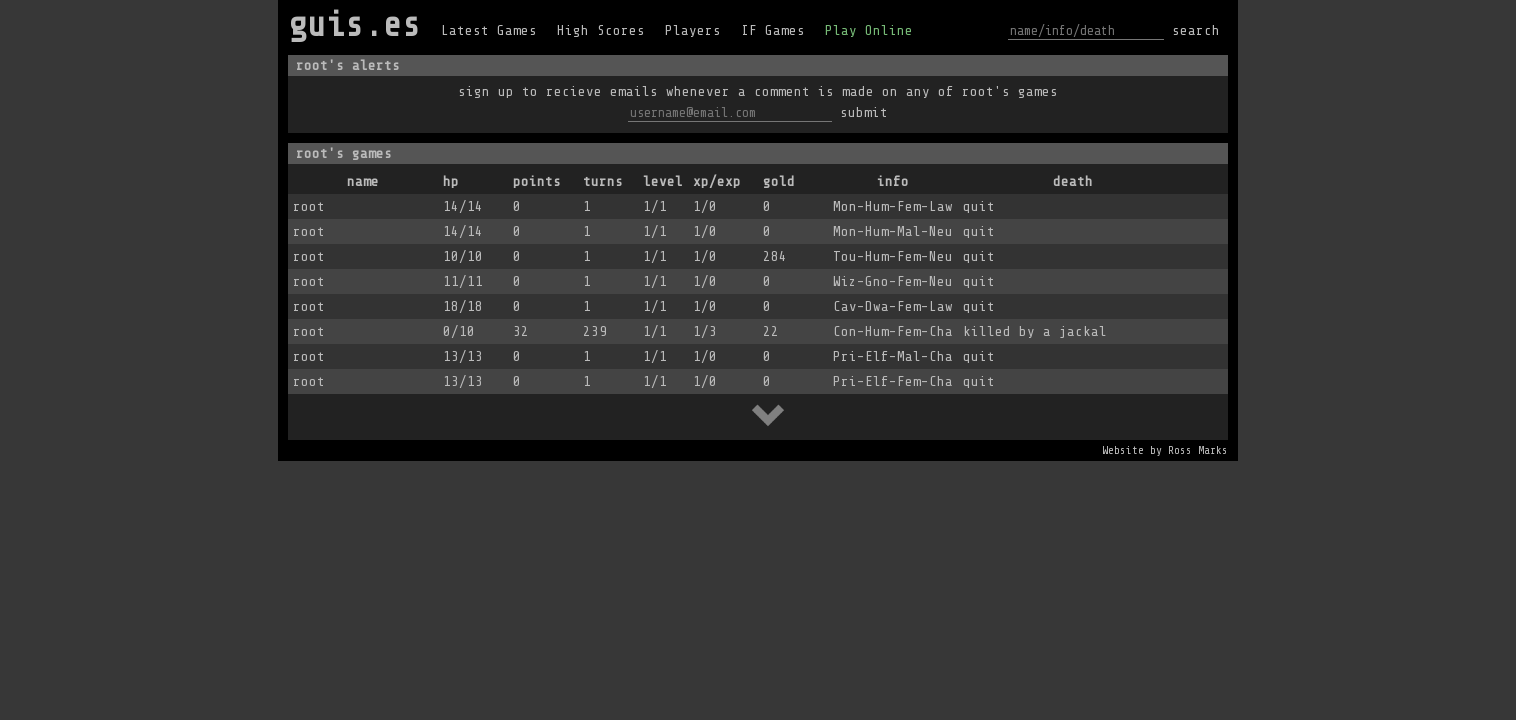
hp (451, 181)
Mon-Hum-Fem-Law (893, 206)
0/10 (459, 331)
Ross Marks (1198, 450)
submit (864, 112)
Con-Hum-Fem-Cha (893, 331)
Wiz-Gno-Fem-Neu (893, 281)
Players (693, 30)
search (1196, 30)
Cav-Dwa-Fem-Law (893, 306)
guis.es (354, 24)
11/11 (463, 281)
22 (771, 331)
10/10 (463, 256)
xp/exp (717, 181)
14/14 (463, 206)
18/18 (463, 306)
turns (603, 181)
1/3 (705, 331)
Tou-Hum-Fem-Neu (893, 256)
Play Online (869, 30)
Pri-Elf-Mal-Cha (893, 356)
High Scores (601, 30)
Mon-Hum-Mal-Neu (893, 231)
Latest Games (489, 30)
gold (779, 181)
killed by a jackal (1035, 331)
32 (521, 331)
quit (979, 206)
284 (775, 256)
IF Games (773, 30)
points (537, 181)
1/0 (705, 206)
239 (595, 331)
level (663, 181)
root (309, 206)
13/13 (463, 356)
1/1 (655, 206)
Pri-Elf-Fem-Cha (893, 381)
